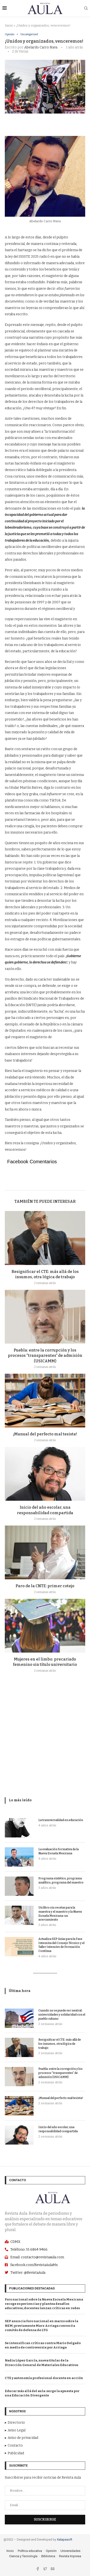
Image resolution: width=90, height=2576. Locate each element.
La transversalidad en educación (60, 1820)
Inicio (9, 25)
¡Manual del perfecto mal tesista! (45, 1434)
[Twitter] (45, 2569)
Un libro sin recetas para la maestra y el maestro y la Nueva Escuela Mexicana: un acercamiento (60, 1913)
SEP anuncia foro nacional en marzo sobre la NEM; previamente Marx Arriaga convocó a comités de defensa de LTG (41, 2325)
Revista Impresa (70, 2556)
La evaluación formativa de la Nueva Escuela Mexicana (58, 1851)
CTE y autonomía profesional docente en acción (44, 2378)
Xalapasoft (64, 2539)
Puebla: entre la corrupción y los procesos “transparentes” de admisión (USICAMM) (45, 1355)
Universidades (70, 2551)
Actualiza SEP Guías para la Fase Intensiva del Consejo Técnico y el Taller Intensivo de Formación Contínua (61, 1945)
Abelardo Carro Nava (40, 47)
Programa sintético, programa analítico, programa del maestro (61, 1880)
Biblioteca (48, 2556)
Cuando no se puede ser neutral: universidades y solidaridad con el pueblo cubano (61, 2014)
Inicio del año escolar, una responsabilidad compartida (58, 2129)
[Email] (52, 2569)
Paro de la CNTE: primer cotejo (45, 1586)
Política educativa (30, 2551)
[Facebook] (38, 2569)
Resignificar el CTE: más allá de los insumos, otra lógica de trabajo (59, 2044)
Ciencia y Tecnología (23, 2556)
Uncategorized (29, 34)
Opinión (9, 34)
